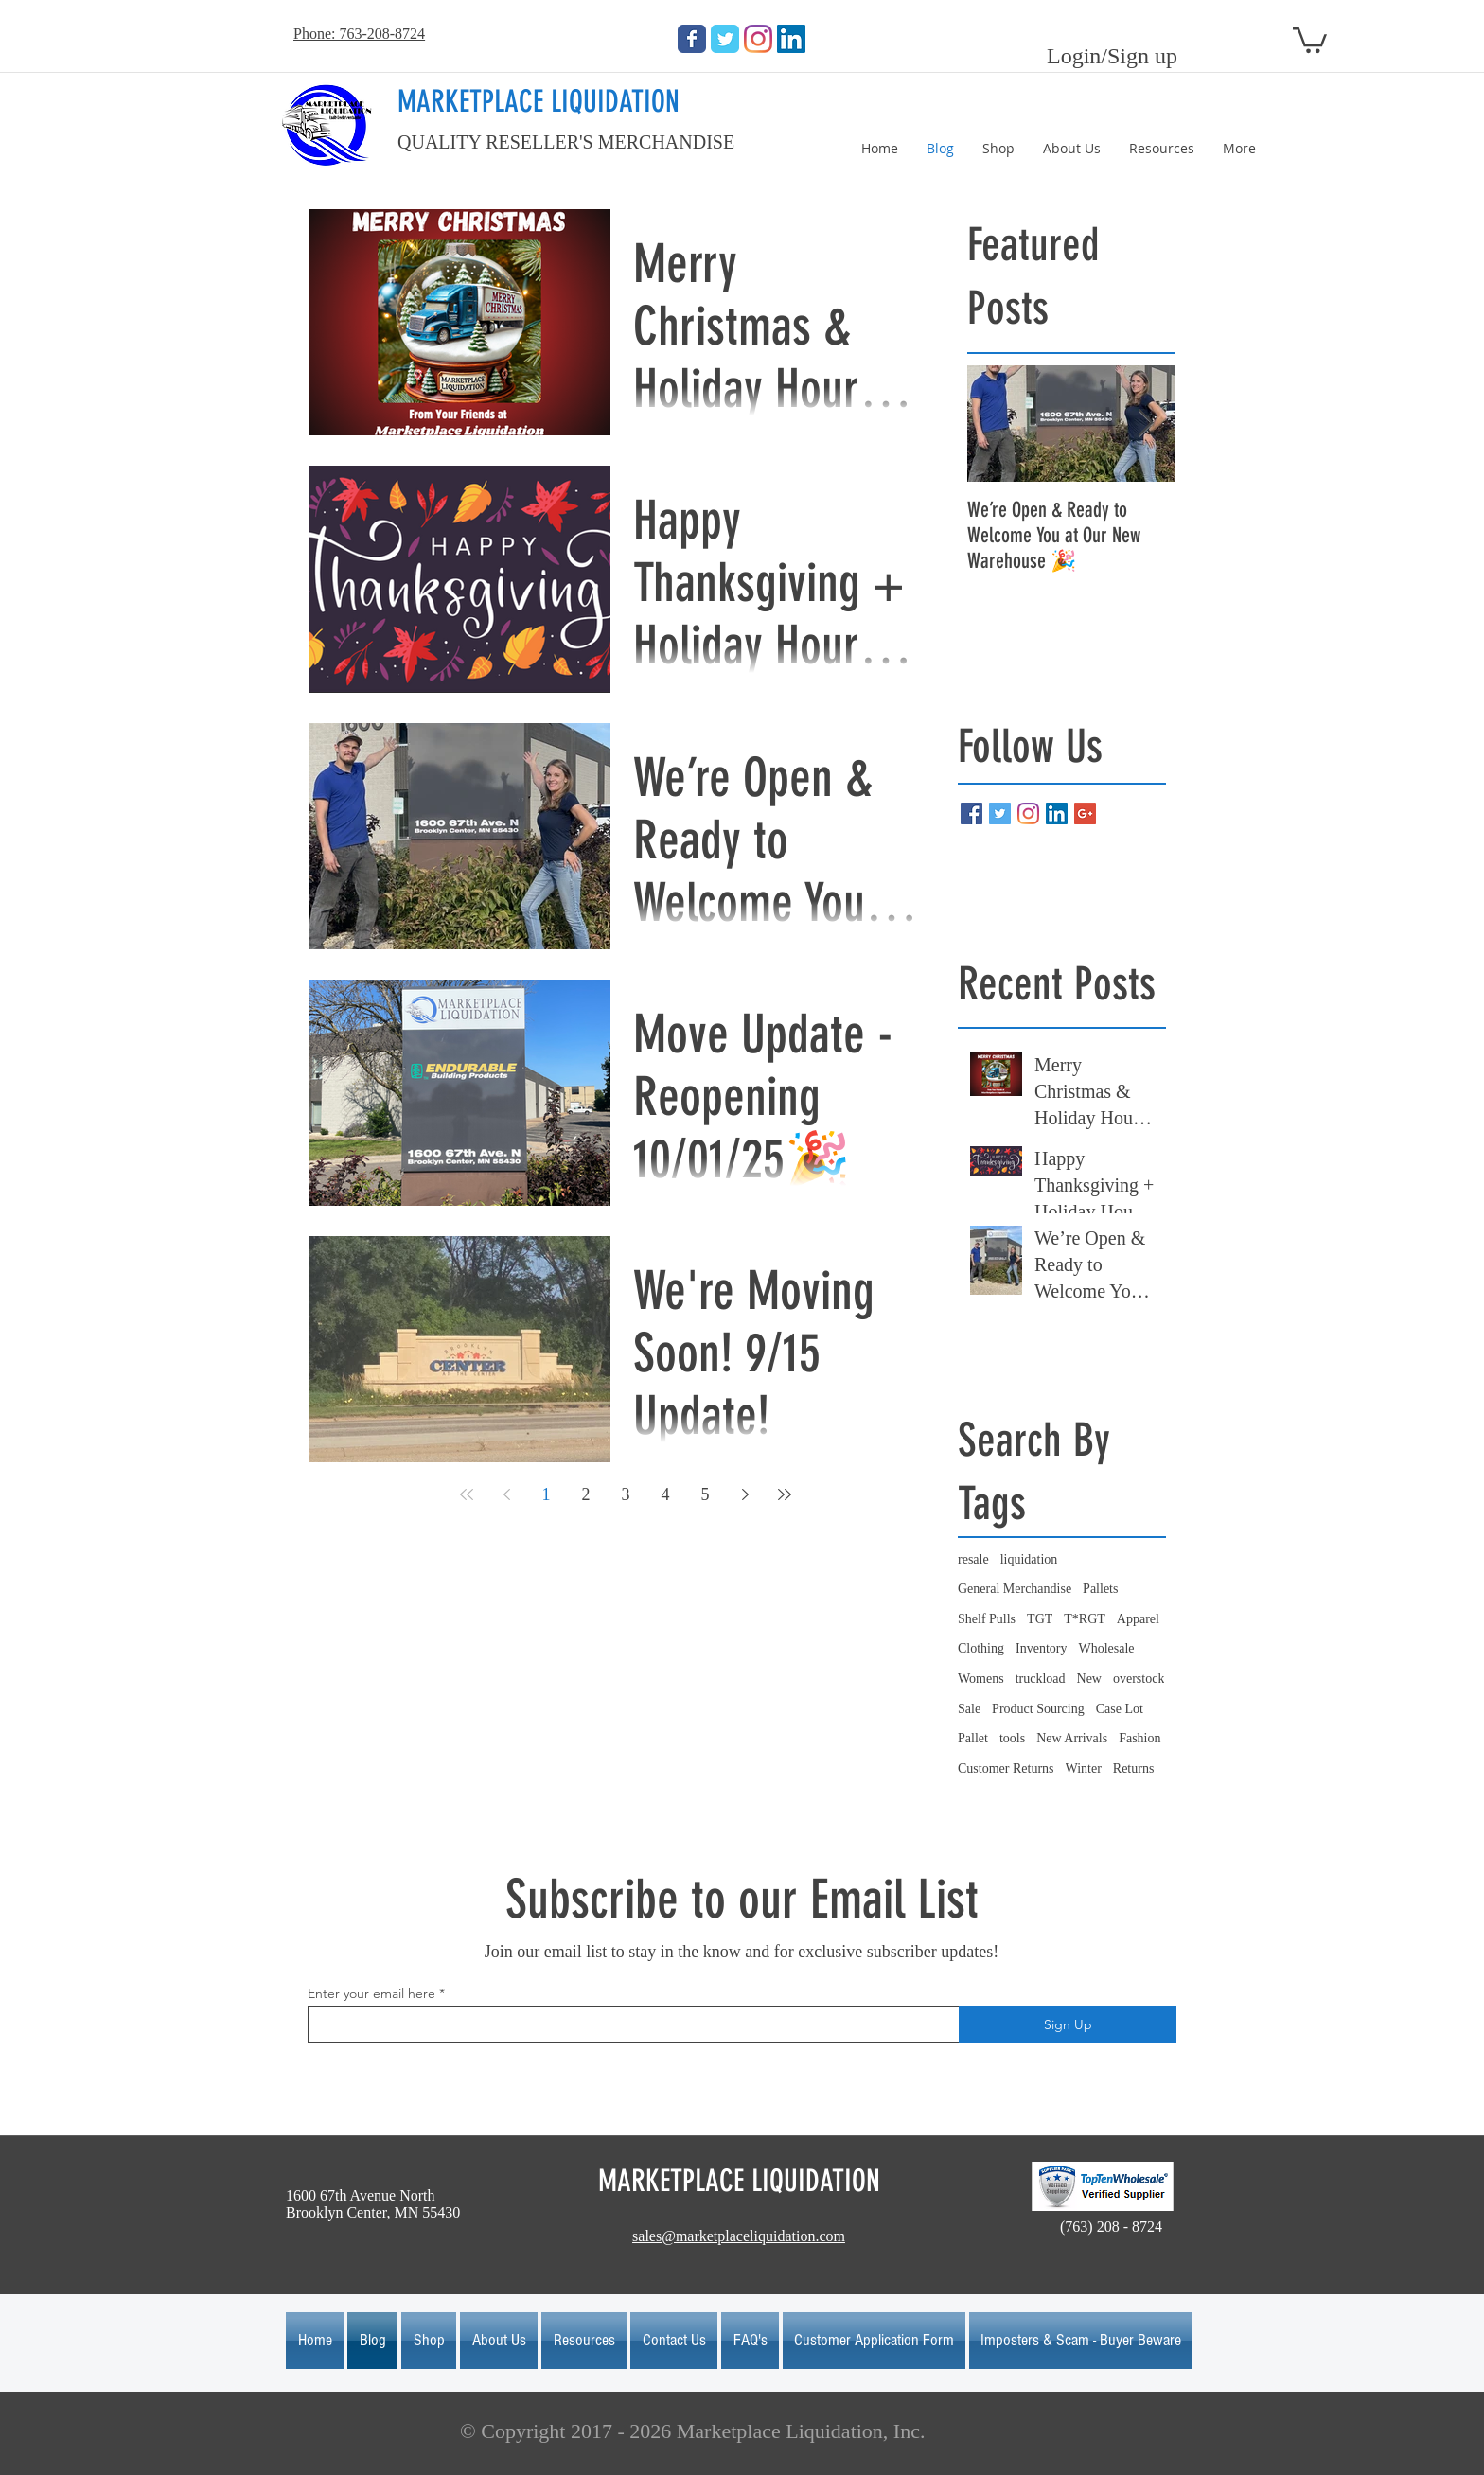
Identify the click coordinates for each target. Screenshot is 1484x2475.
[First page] (467, 1494)
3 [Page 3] (626, 1494)
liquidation (1029, 1559)
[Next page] (745, 1494)
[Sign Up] (1067, 2024)
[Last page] (785, 1494)
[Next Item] (1145, 423)
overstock (1138, 1678)
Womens (981, 1678)
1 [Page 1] (546, 1494)
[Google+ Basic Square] (1085, 813)
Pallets (1100, 1589)
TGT (1039, 1619)
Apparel (1138, 1619)
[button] (1310, 39)
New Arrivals (1071, 1738)
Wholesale (1106, 1648)
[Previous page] (506, 1494)
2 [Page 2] (586, 1494)
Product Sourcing (1038, 1709)
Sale (969, 1709)
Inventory (1041, 1648)
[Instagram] (758, 39)
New (1089, 1678)
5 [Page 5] (705, 1494)
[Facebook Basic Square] (971, 813)
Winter (1084, 1768)
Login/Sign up (1112, 56)
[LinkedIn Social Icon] (791, 39)
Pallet (973, 1738)
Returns (1134, 1768)
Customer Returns (1006, 1768)
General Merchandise (1014, 1589)
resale (973, 1559)
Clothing (981, 1648)
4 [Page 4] (666, 1494)
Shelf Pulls (987, 1619)
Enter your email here (371, 1993)
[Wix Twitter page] (725, 39)
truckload (1041, 1678)
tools (1012, 1738)
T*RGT (1084, 1619)
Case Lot (1119, 1709)
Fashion (1139, 1738)
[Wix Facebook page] (692, 39)
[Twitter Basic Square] (1000, 813)
